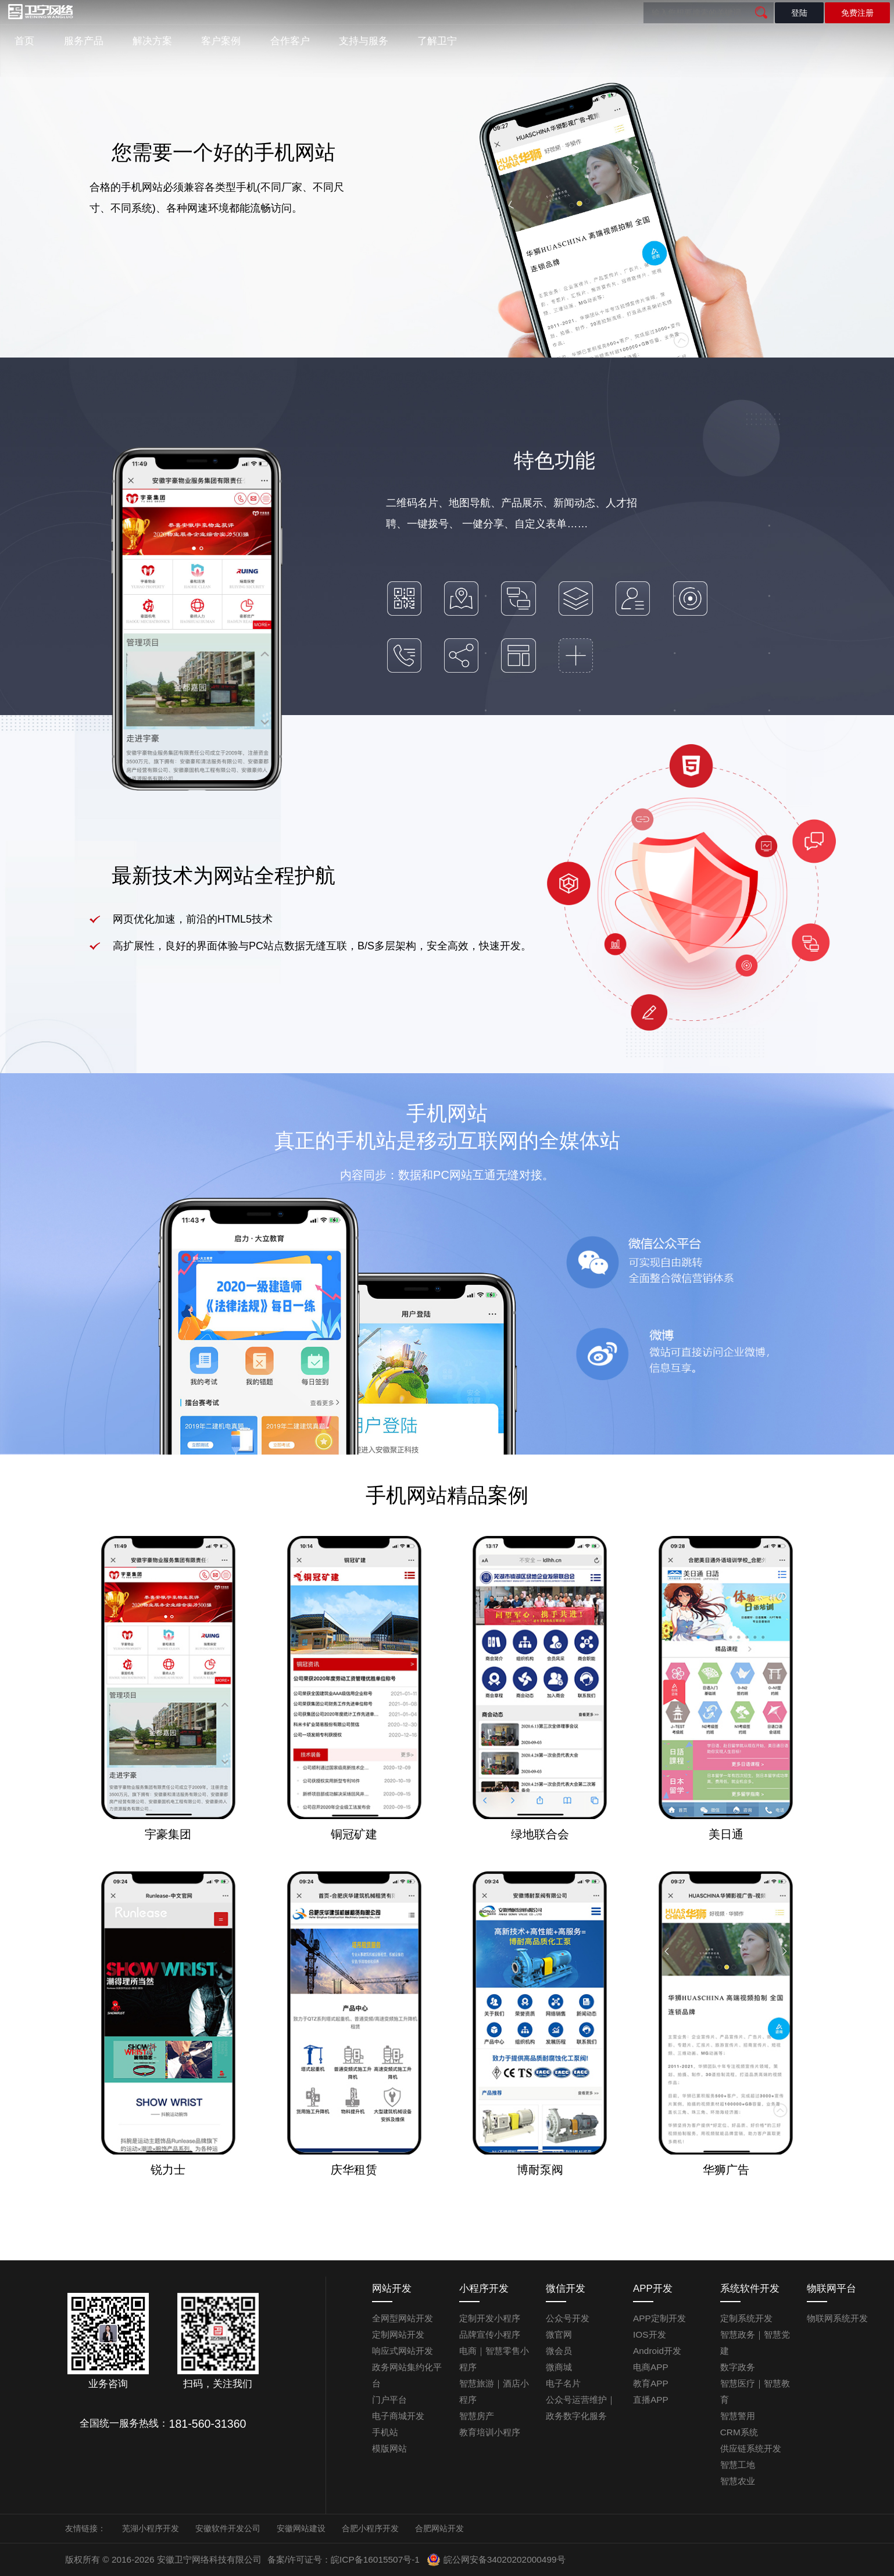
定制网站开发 (398, 2334)
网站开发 (392, 2288)
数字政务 (737, 2367)
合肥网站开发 (439, 2528)
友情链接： (85, 2528)
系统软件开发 (749, 2288)
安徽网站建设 (301, 2528)
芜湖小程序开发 (150, 2528)
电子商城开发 (398, 2416)
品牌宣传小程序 (489, 2334)
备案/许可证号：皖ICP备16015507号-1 (343, 2559)
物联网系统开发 (837, 2318)
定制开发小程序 (489, 2318)
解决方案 (152, 41)
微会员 (559, 2351)
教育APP (650, 2383)
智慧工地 (737, 2465)
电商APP (650, 2367)
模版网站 (389, 2448)
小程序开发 (484, 2288)
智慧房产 (476, 2416)
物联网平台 (831, 2288)
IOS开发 (649, 2334)
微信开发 (565, 2288)
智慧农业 (737, 2481)
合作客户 (290, 41)
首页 (24, 41)
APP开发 (653, 2288)
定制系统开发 (746, 2318)
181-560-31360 (207, 2423)
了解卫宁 (437, 41)
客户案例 (221, 41)
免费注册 (857, 12)
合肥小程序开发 (370, 2528)
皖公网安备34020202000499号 (495, 2560)
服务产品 (83, 41)
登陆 (799, 12)
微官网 (559, 2334)
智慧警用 (737, 2416)
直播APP (650, 2399)
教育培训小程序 (489, 2432)
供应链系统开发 (750, 2448)
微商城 (559, 2367)
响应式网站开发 (402, 2351)
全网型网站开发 (402, 2318)
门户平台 (389, 2399)
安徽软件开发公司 (227, 2528)
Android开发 (657, 2351)
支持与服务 (363, 41)
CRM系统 (739, 2432)
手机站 (385, 2432)
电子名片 (563, 2383)
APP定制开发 (659, 2318)
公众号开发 (567, 2318)
